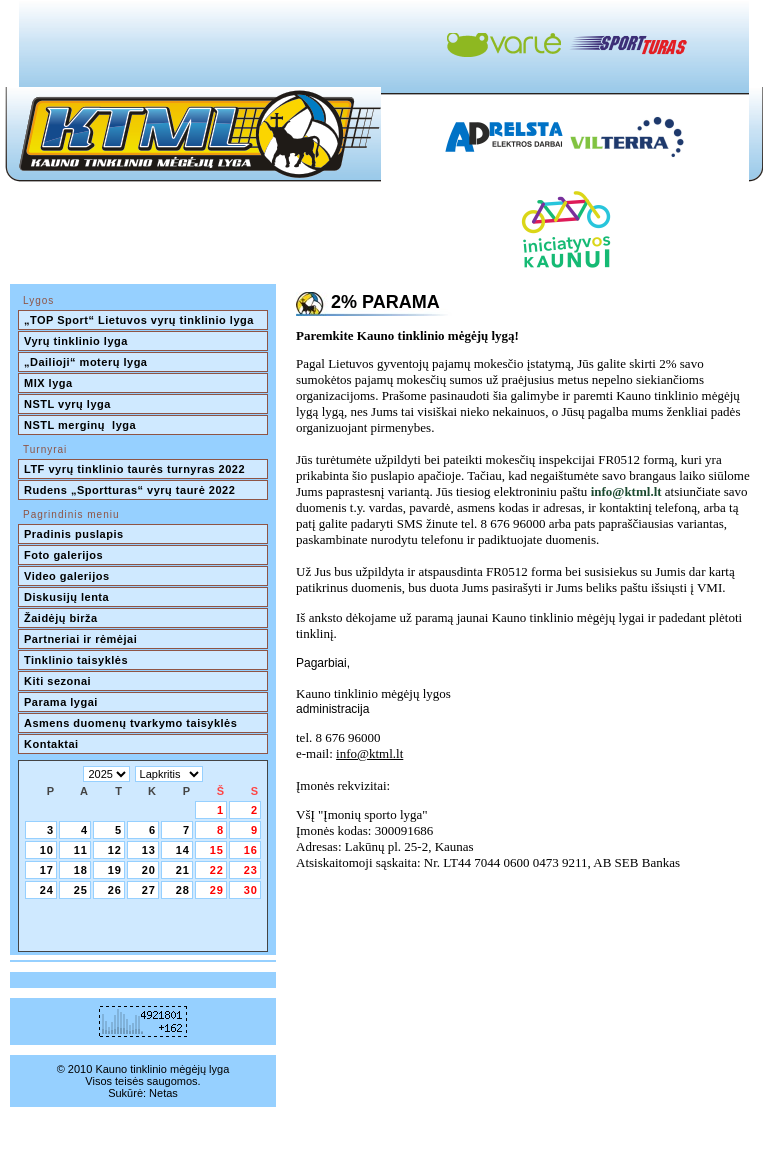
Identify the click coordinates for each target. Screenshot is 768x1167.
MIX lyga (48, 383)
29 (217, 890)
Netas (163, 1093)
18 (81, 870)
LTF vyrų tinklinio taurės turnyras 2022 (136, 469)
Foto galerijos (63, 555)
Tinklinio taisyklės (76, 660)
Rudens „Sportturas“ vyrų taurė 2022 (129, 490)
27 (149, 890)
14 (183, 850)
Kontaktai (51, 744)
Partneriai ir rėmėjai (80, 639)
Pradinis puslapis (74, 534)
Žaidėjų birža (61, 618)
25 (81, 890)
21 (183, 870)
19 (115, 870)
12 (115, 850)
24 (47, 890)
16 (251, 850)
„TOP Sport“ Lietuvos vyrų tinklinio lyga (139, 320)
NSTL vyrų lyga (67, 404)
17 (47, 870)
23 (251, 870)
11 (81, 850)
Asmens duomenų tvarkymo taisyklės (130, 723)
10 (47, 850)
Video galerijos (67, 576)
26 (115, 890)
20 (149, 870)
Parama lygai (61, 702)
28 (183, 890)
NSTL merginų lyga (80, 425)
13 (149, 850)
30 (251, 890)
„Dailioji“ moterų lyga (85, 362)
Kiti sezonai (57, 681)
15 (217, 850)
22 (217, 870)
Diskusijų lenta (66, 597)
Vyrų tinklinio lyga (76, 341)
